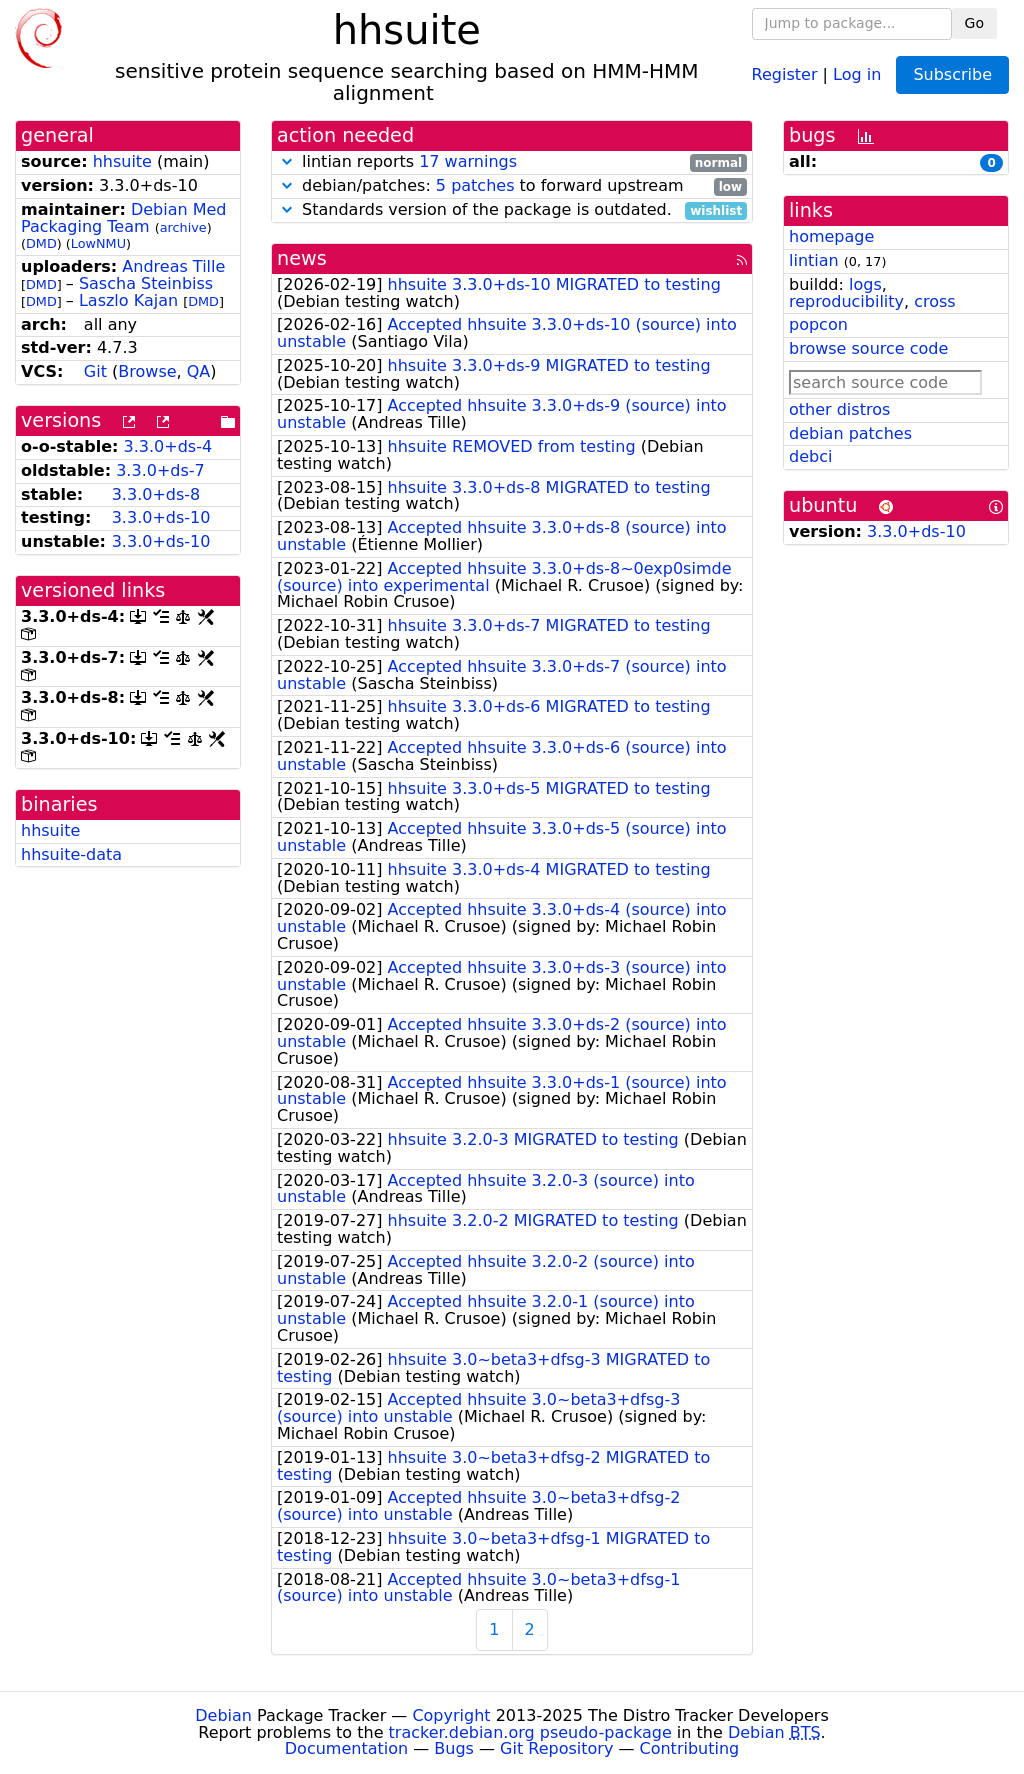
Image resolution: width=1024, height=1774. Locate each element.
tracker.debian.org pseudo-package (530, 1732)
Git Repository (556, 1748)
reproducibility (846, 301)
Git (95, 371)
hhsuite (122, 161)
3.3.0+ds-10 (161, 517)
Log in (857, 73)
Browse (147, 371)
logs (865, 284)
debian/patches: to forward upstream (512, 186)
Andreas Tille (173, 266)
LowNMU (98, 243)
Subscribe (952, 74)
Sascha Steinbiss (146, 283)
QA (199, 371)
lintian (814, 260)
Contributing (690, 1748)
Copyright (451, 1715)
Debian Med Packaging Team (124, 218)
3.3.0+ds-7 (160, 470)
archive (183, 227)
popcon (818, 324)
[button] (287, 161)
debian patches (850, 433)
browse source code (868, 348)
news (302, 258)
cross (934, 301)
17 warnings (468, 161)
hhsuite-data (71, 854)
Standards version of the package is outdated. (512, 210)
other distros (839, 409)
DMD (41, 243)
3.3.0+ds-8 (156, 494)
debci (810, 456)
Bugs (454, 1748)
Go (974, 23)
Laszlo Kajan (128, 300)
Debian (223, 1715)
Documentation (346, 1748)
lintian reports (512, 162)
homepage (831, 236)
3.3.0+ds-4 (168, 446)
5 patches (475, 185)
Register (785, 73)
